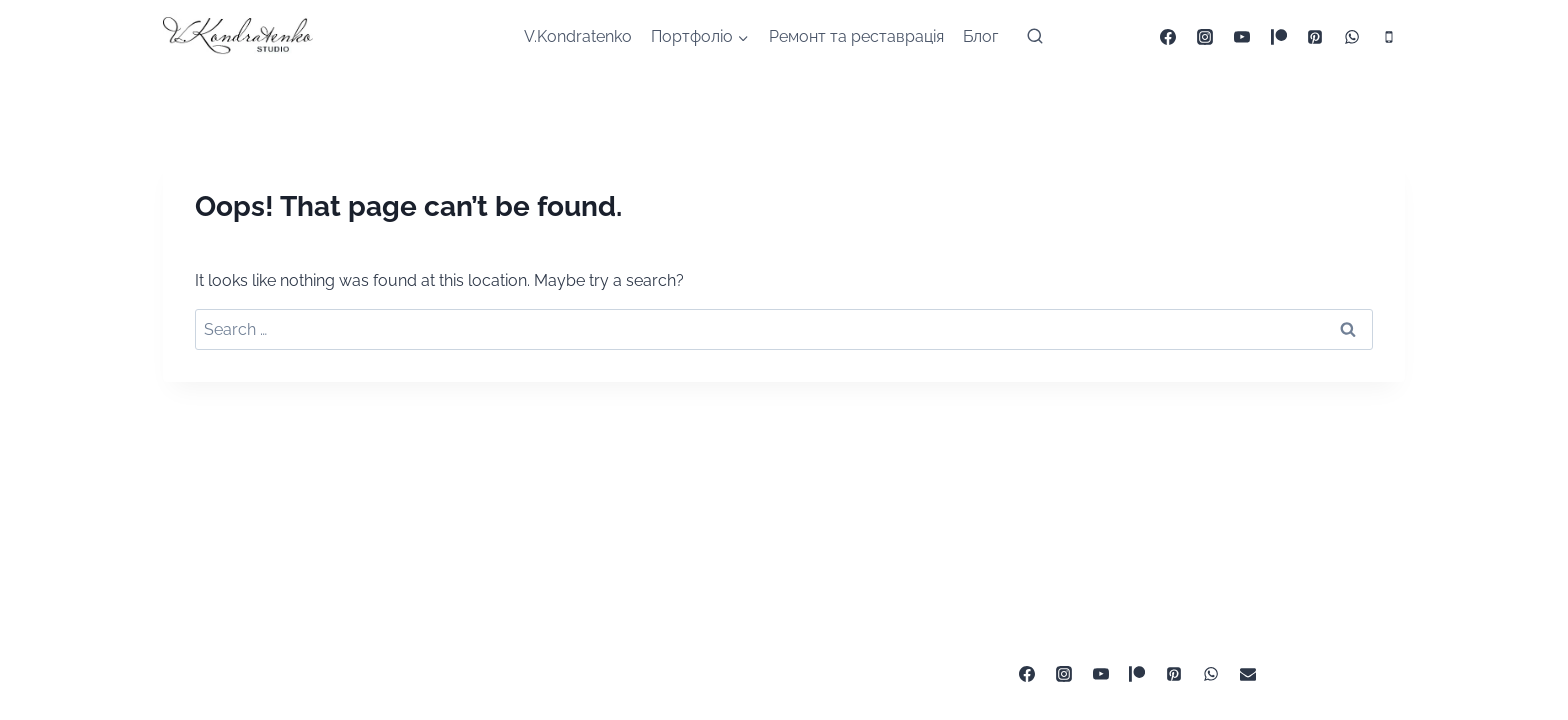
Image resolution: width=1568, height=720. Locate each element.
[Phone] (1389, 37)
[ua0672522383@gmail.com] (1248, 674)
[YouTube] (1242, 37)
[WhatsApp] (1352, 37)
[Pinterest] (1315, 37)
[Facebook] (1168, 37)
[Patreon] (1279, 37)
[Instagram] (1205, 37)
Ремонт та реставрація (856, 36)
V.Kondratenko (578, 36)
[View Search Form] (1035, 37)
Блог (980, 36)
